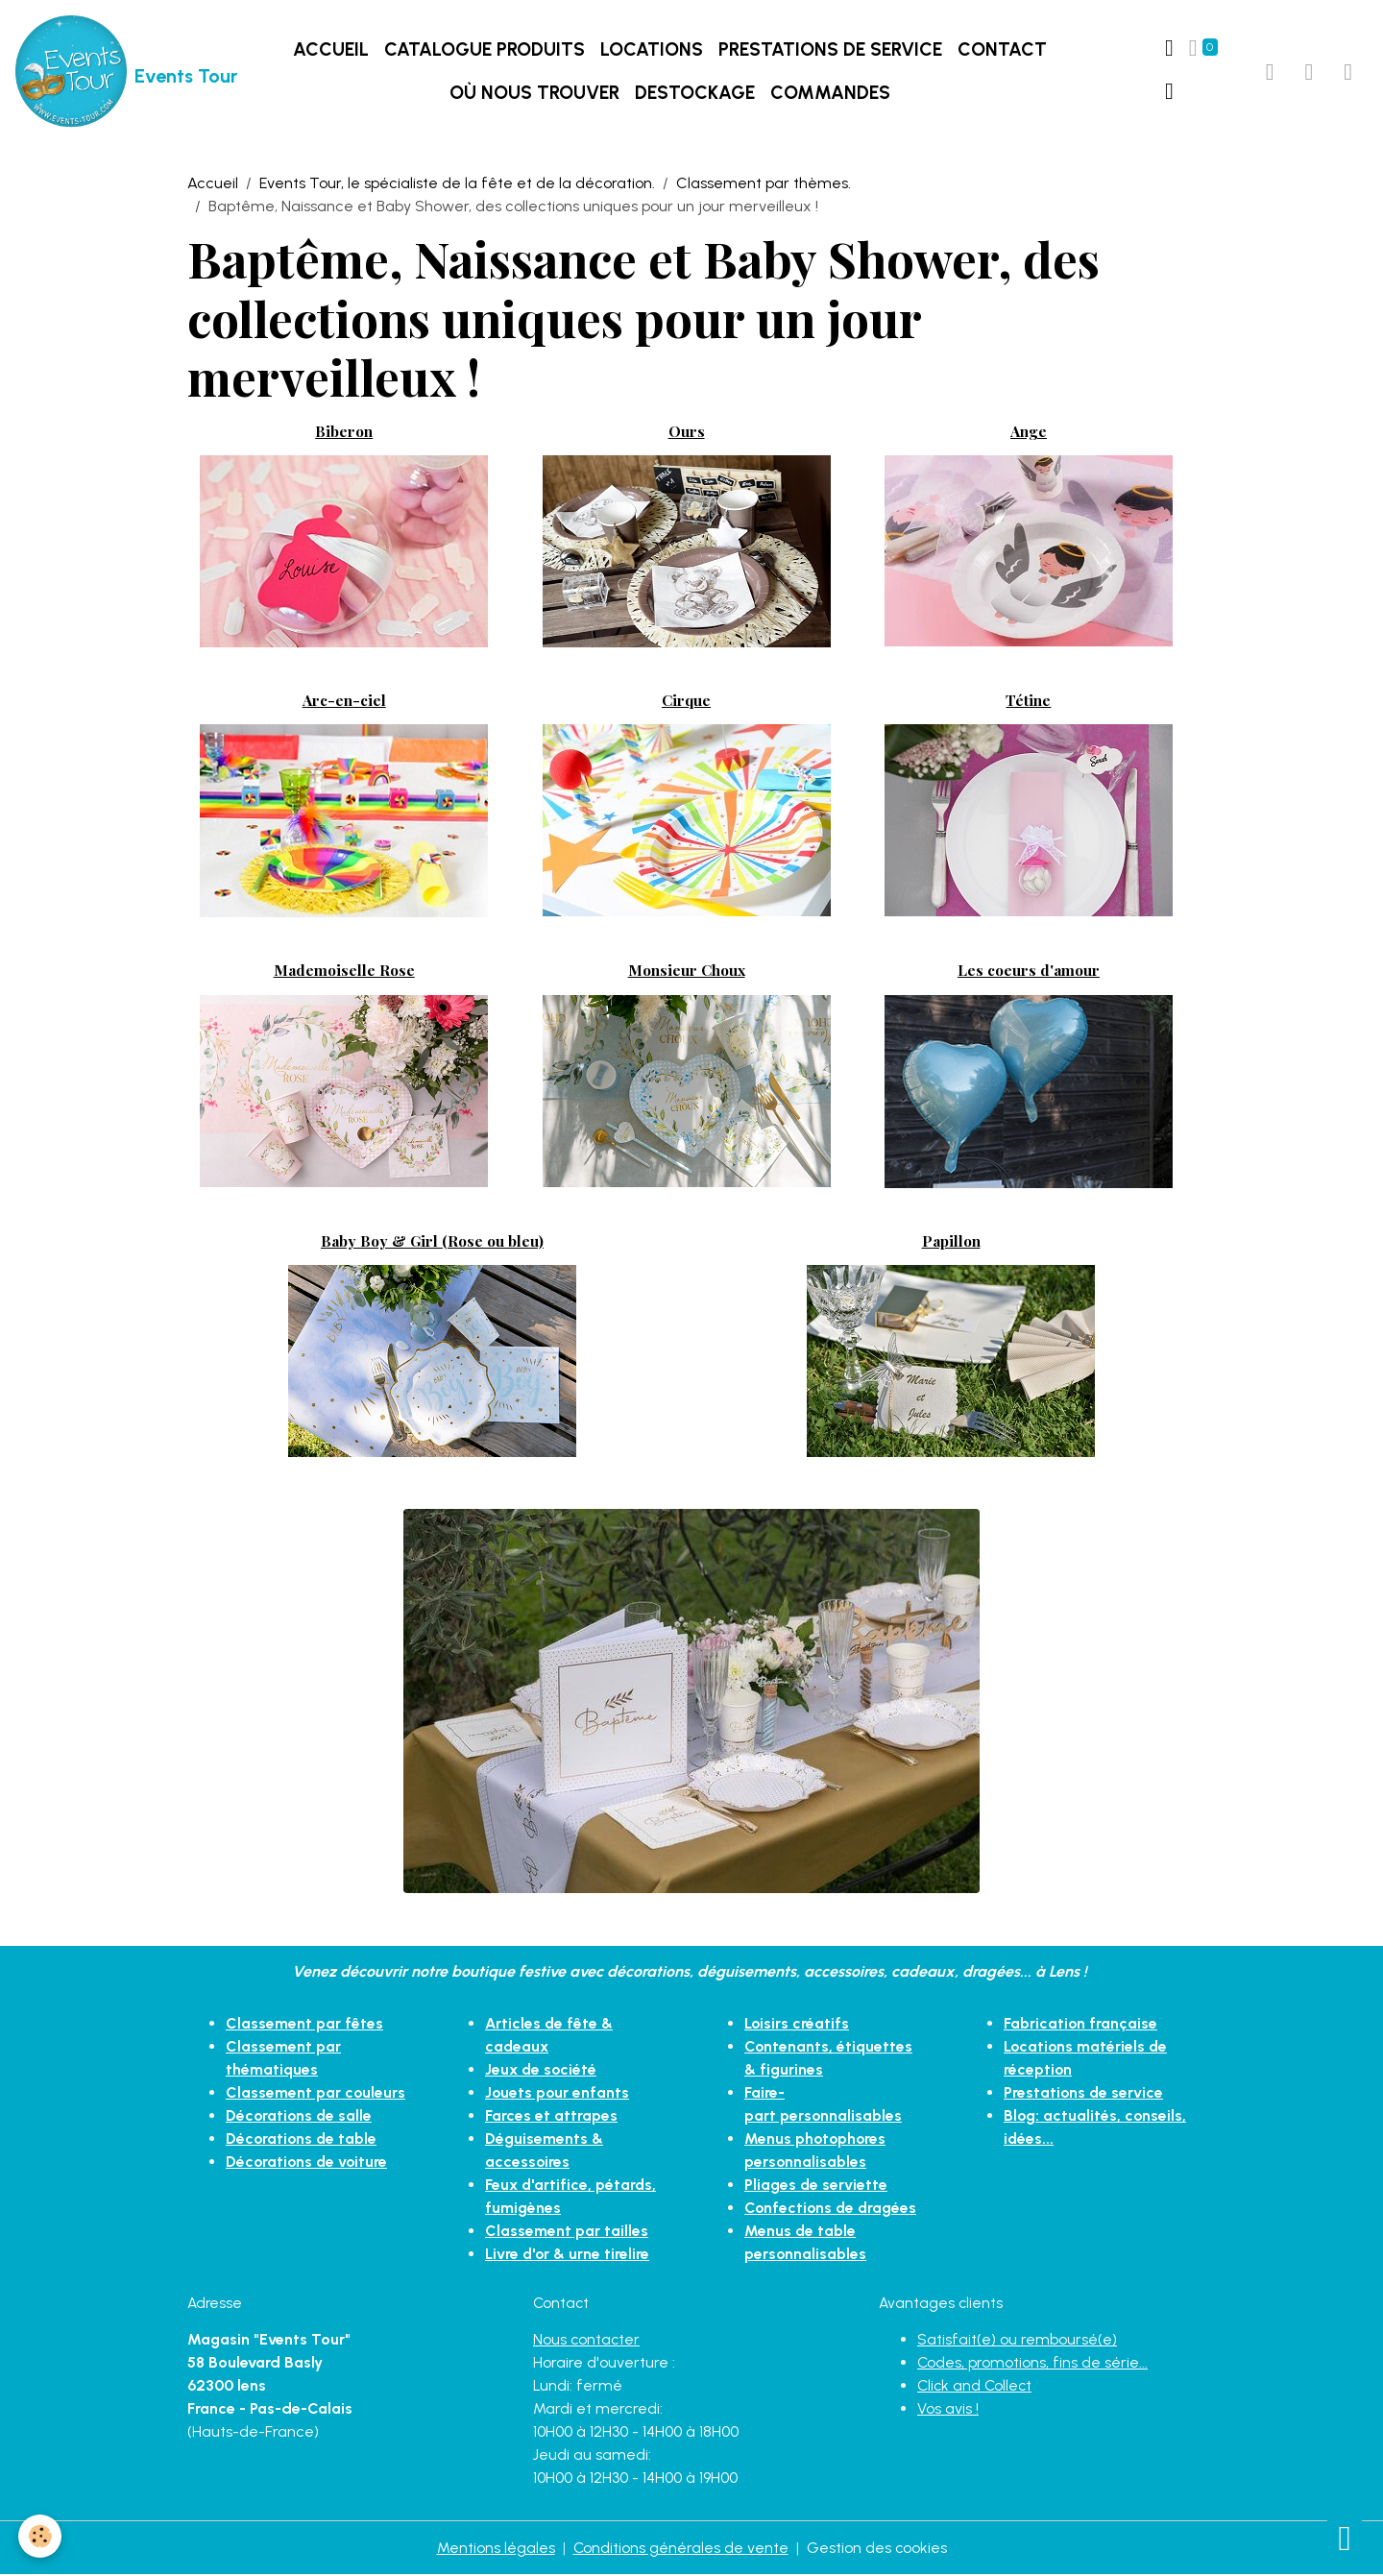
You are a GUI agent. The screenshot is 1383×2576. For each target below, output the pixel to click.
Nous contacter (587, 2340)
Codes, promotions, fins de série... (1033, 2363)
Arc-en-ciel (344, 702)
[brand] (103, 73)
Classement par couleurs (316, 2094)
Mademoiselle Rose (344, 971)
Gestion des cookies (877, 2549)
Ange (1028, 432)
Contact (1002, 50)
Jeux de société (542, 2071)
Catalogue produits (484, 50)
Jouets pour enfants (558, 2094)
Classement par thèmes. (763, 185)
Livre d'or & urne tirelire (568, 2256)
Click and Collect (976, 2386)
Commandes (830, 94)
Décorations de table (302, 2140)
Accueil (331, 50)
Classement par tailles (566, 2233)
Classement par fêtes (304, 2025)
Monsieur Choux (686, 971)
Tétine (1028, 702)
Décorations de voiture (308, 2163)
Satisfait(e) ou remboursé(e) (1017, 2340)
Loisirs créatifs (797, 2025)
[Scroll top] (1345, 2538)
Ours (686, 432)
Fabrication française (1081, 2025)
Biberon (344, 432)
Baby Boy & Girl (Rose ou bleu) (432, 1242)
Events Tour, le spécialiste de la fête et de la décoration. (457, 185)
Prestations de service (830, 50)
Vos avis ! (948, 2409)
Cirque (686, 702)
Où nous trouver (534, 94)
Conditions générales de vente (680, 2549)
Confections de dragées (832, 2209)
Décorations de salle (300, 2117)
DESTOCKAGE (695, 94)
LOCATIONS (651, 50)
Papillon (951, 1242)
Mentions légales (495, 2549)
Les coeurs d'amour (1029, 971)
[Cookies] (40, 2536)
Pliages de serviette (816, 2186)
